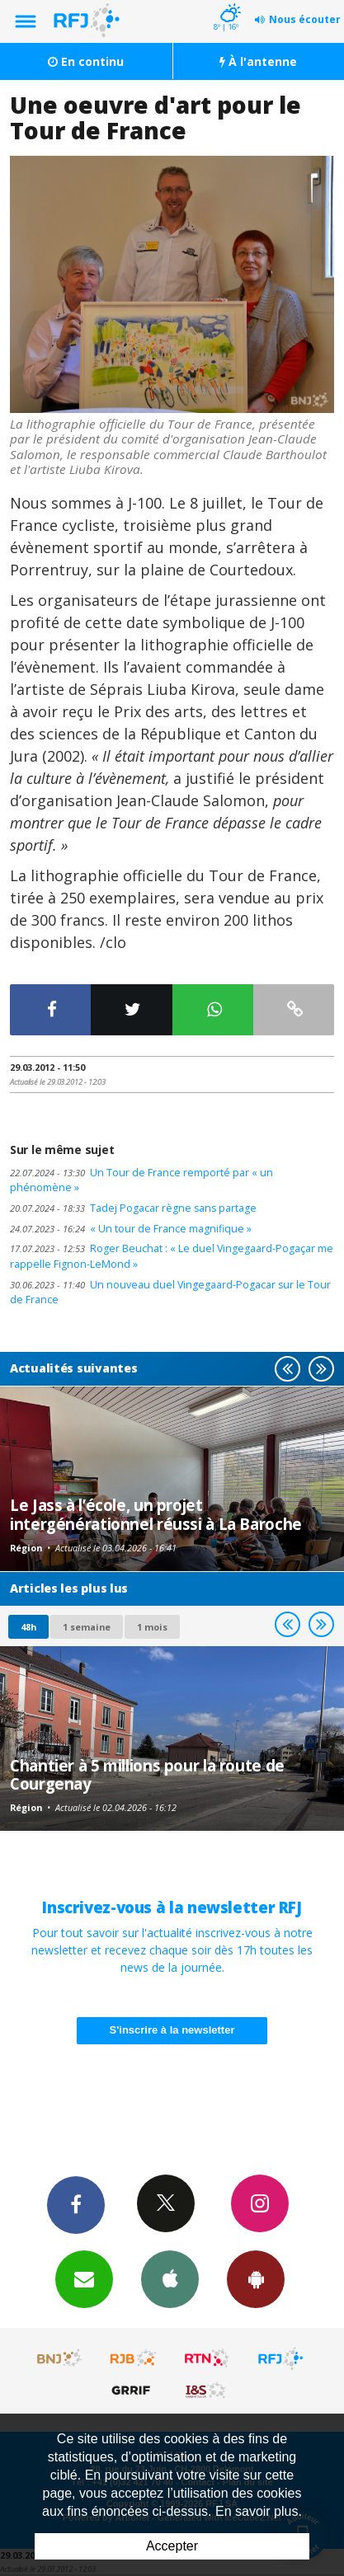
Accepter (172, 2546)
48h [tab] (28, 1627)
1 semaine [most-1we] (87, 1627)
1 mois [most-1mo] (152, 1627)
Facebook (76, 2204)
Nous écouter (305, 19)
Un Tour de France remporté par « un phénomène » (141, 1180)
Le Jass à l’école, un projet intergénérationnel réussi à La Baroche (156, 1513)
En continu (86, 61)
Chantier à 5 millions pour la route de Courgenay (147, 1774)
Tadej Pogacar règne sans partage (133, 1208)
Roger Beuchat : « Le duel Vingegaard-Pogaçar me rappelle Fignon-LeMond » (171, 1256)
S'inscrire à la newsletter (172, 2030)
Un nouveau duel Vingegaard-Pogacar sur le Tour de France (170, 1292)
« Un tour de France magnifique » (131, 1229)
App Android (256, 2278)
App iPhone (170, 2278)
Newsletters (84, 2278)
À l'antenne (258, 61)
